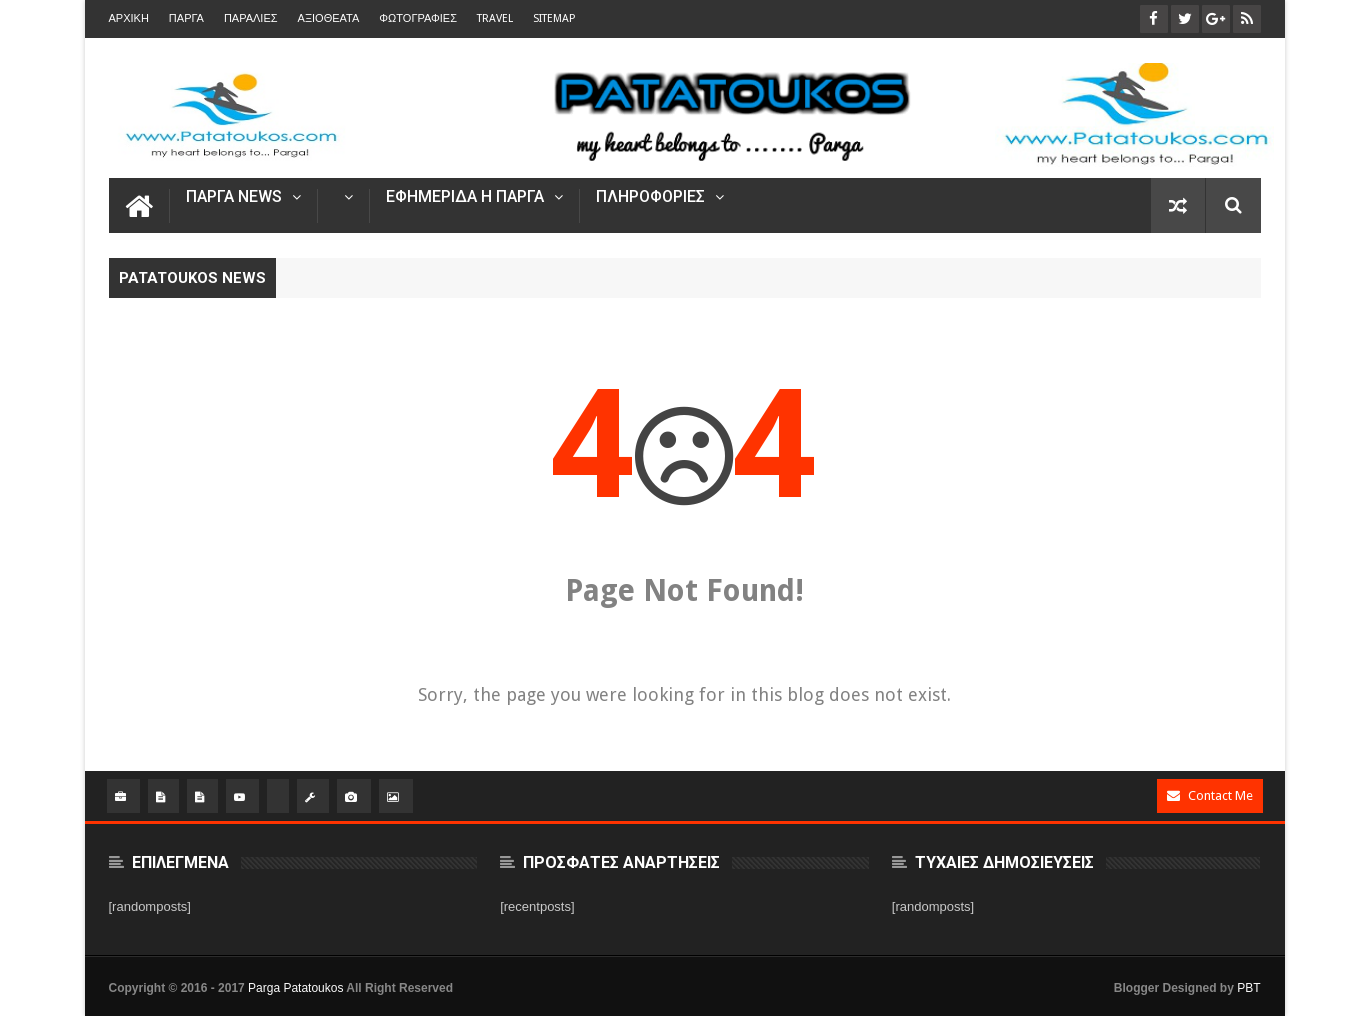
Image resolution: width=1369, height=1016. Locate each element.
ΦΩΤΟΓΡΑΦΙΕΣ (418, 18)
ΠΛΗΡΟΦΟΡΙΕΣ (650, 197)
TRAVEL (495, 18)
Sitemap (554, 18)
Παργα (186, 18)
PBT (1248, 988)
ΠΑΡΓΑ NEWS (234, 197)
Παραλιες (251, 18)
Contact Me (1210, 795)
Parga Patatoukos (295, 988)
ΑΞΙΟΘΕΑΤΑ (329, 18)
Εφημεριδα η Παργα (465, 197)
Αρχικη (129, 18)
